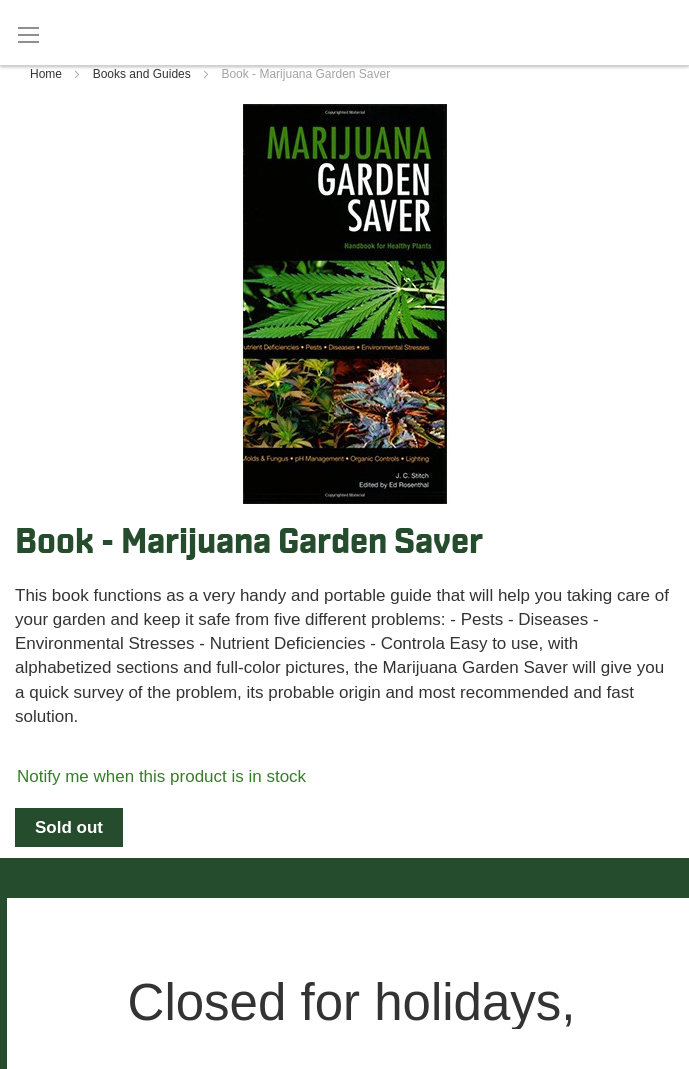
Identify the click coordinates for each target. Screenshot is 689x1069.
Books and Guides (143, 74)
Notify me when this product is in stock (161, 776)
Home (47, 74)
